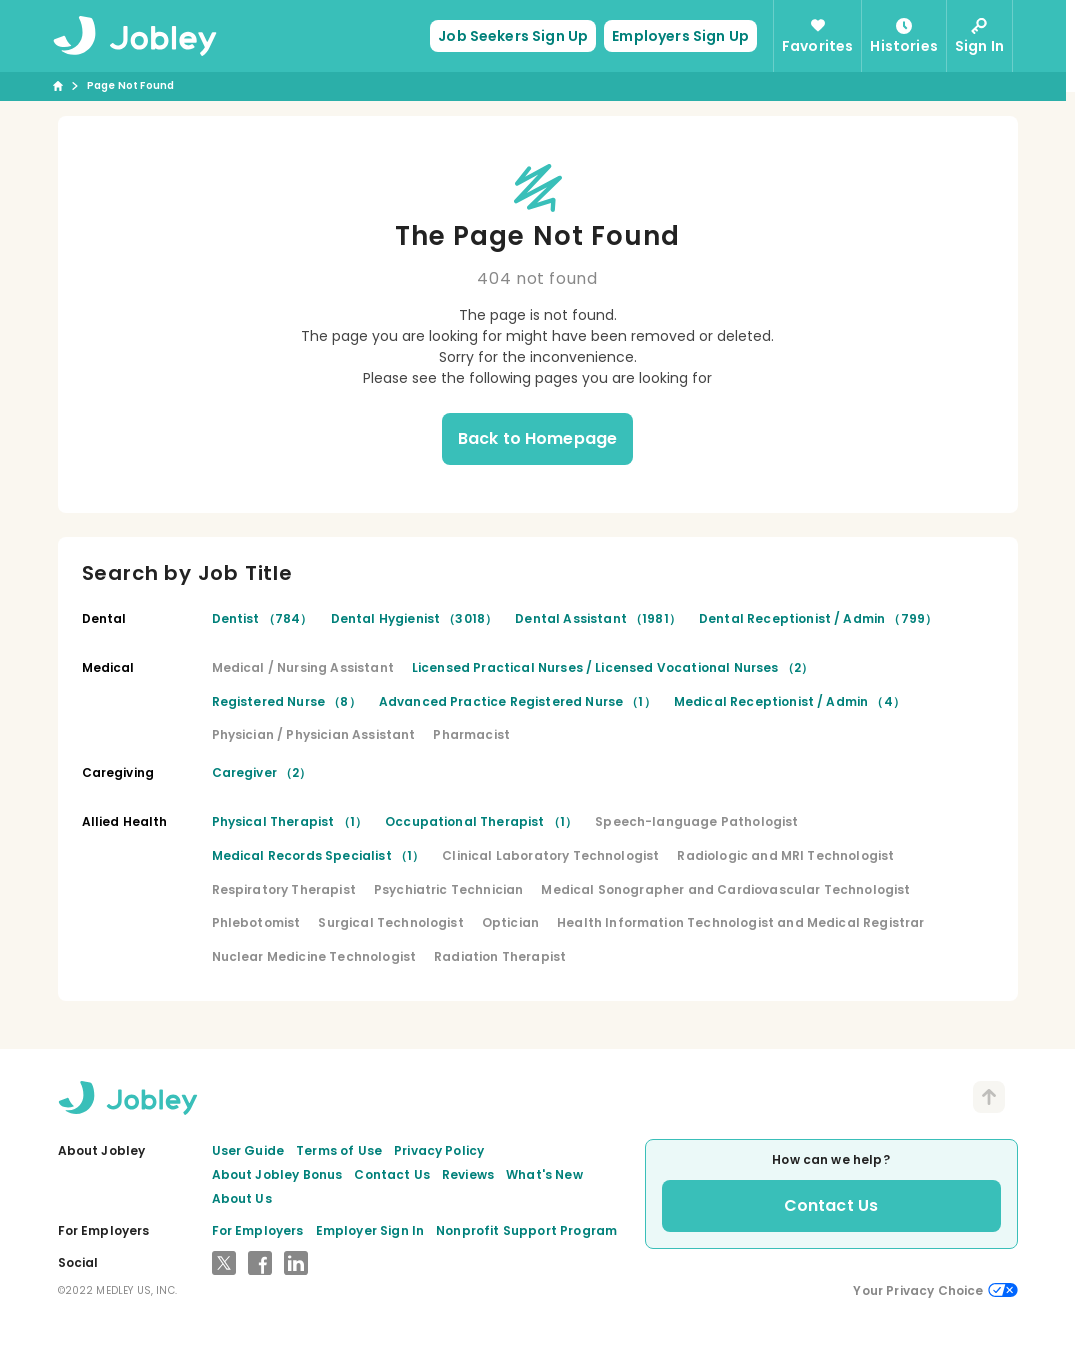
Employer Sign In (370, 1230)
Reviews (468, 1174)
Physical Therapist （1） (290, 821)
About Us (242, 1198)
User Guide (248, 1150)
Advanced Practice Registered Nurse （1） (517, 701)
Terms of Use (339, 1150)
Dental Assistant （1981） (598, 618)
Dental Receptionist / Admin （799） (818, 618)
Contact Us (392, 1174)
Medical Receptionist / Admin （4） (789, 701)
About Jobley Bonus (277, 1174)
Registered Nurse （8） (286, 701)
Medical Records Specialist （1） (318, 855)
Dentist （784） (262, 618)
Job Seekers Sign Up (518, 36)
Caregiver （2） (262, 772)
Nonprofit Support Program (526, 1230)
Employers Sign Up (685, 36)
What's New (544, 1174)
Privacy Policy (439, 1150)
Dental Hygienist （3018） (414, 618)
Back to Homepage (538, 438)
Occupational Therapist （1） (481, 821)
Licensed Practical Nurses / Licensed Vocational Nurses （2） (612, 667)
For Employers (258, 1230)
